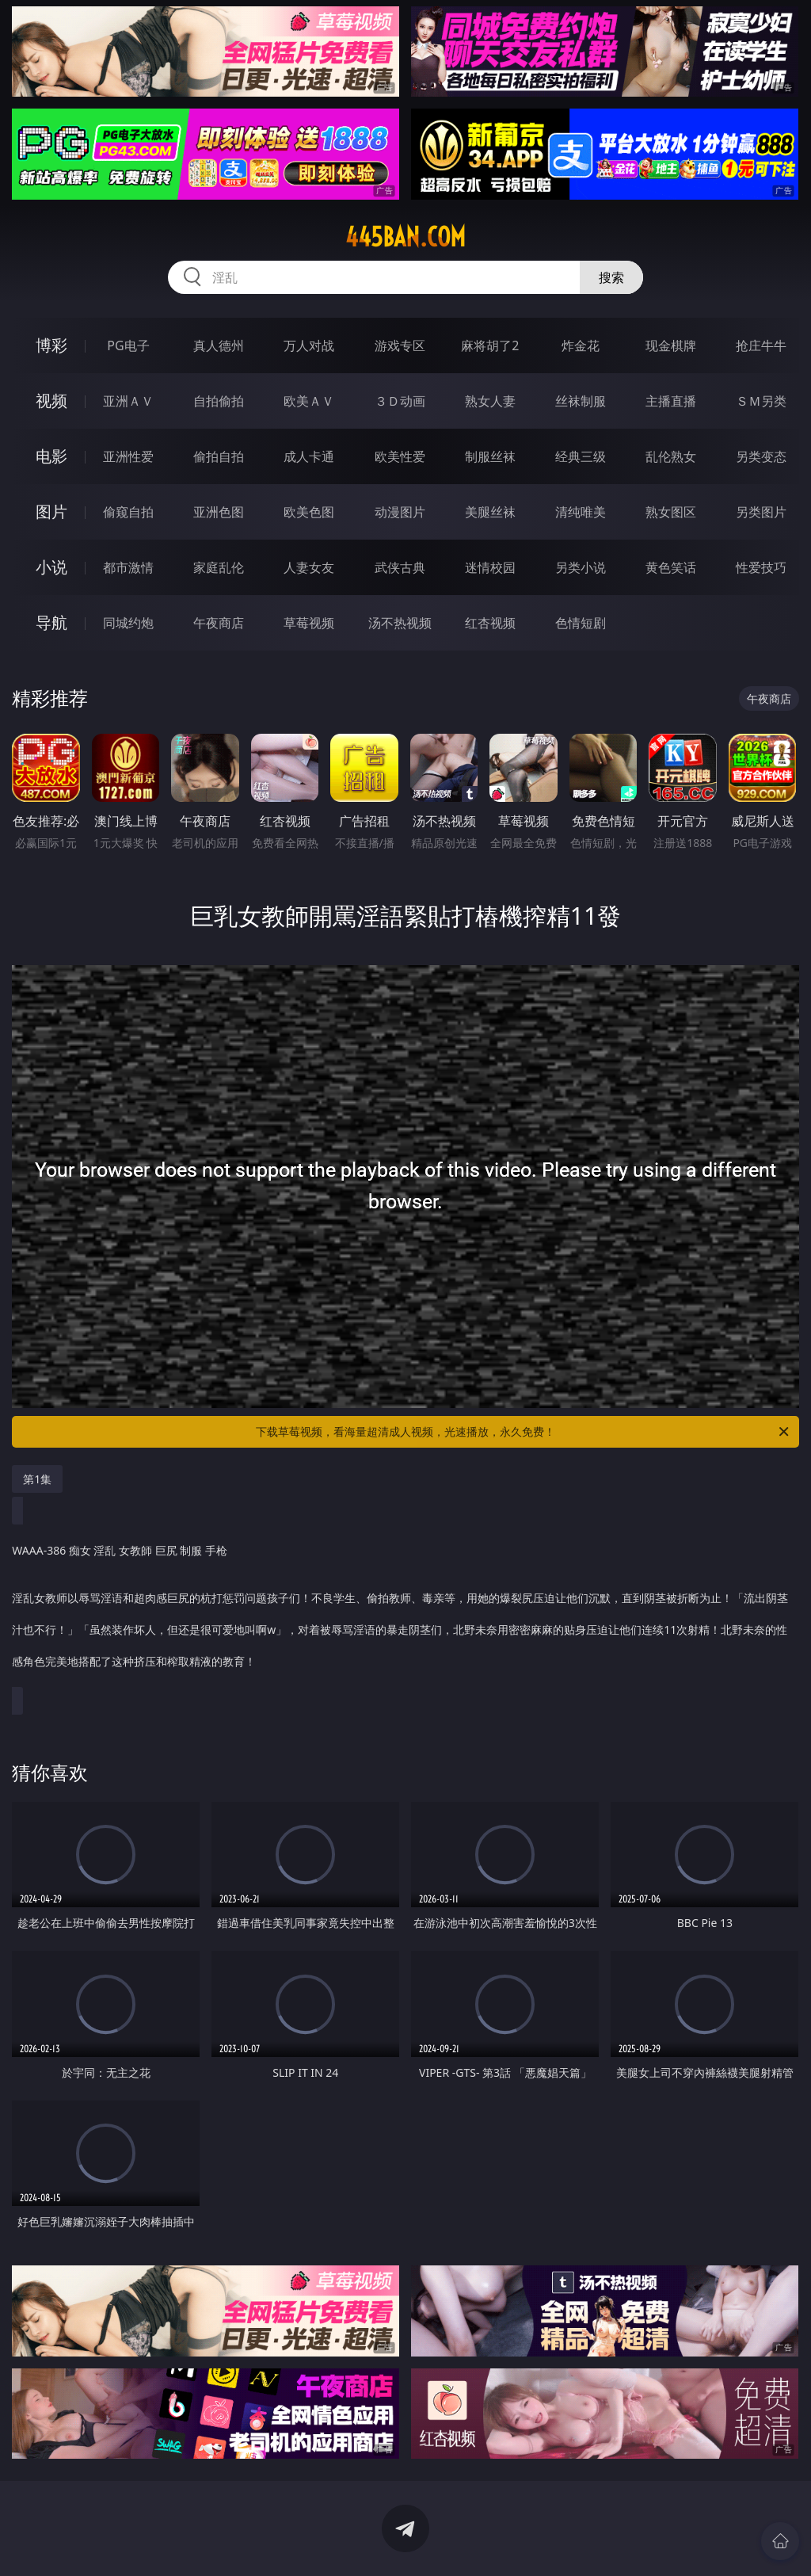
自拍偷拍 (218, 401)
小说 (51, 567)
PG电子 (128, 345)
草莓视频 (309, 623)
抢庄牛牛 (761, 345)
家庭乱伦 (218, 567)
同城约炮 (128, 623)
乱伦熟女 (670, 456)
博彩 (51, 345)
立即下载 (516, 2540)
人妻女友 (309, 567)
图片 (51, 511)
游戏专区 (400, 345)
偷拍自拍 (218, 456)
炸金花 (581, 345)
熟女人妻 (490, 401)
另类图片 (761, 512)
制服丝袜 (490, 456)
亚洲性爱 (128, 456)
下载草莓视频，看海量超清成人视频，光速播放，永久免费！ (523, 1431)
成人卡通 (309, 456)
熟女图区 (670, 512)
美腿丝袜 (490, 512)
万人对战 (309, 345)
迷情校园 (490, 567)
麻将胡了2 (490, 345)
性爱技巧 (761, 567)
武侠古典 (400, 567)
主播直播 (670, 401)
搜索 (611, 277)
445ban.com (405, 237)
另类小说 (580, 567)
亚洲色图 (218, 512)
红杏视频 (490, 623)
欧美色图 (309, 512)
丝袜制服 (580, 401)
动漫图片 (400, 512)
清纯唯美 (580, 512)
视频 (51, 400)
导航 (51, 622)
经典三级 (580, 456)
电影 (51, 456)
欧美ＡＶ (309, 401)
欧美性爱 (400, 456)
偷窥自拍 (128, 512)
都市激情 (128, 567)
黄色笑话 (670, 567)
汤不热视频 (400, 623)
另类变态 (761, 456)
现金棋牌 (670, 345)
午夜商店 (218, 623)
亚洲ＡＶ (128, 401)
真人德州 (218, 345)
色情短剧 (580, 623)
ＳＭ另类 (761, 401)
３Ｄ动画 (400, 401)
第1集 (37, 1478)
